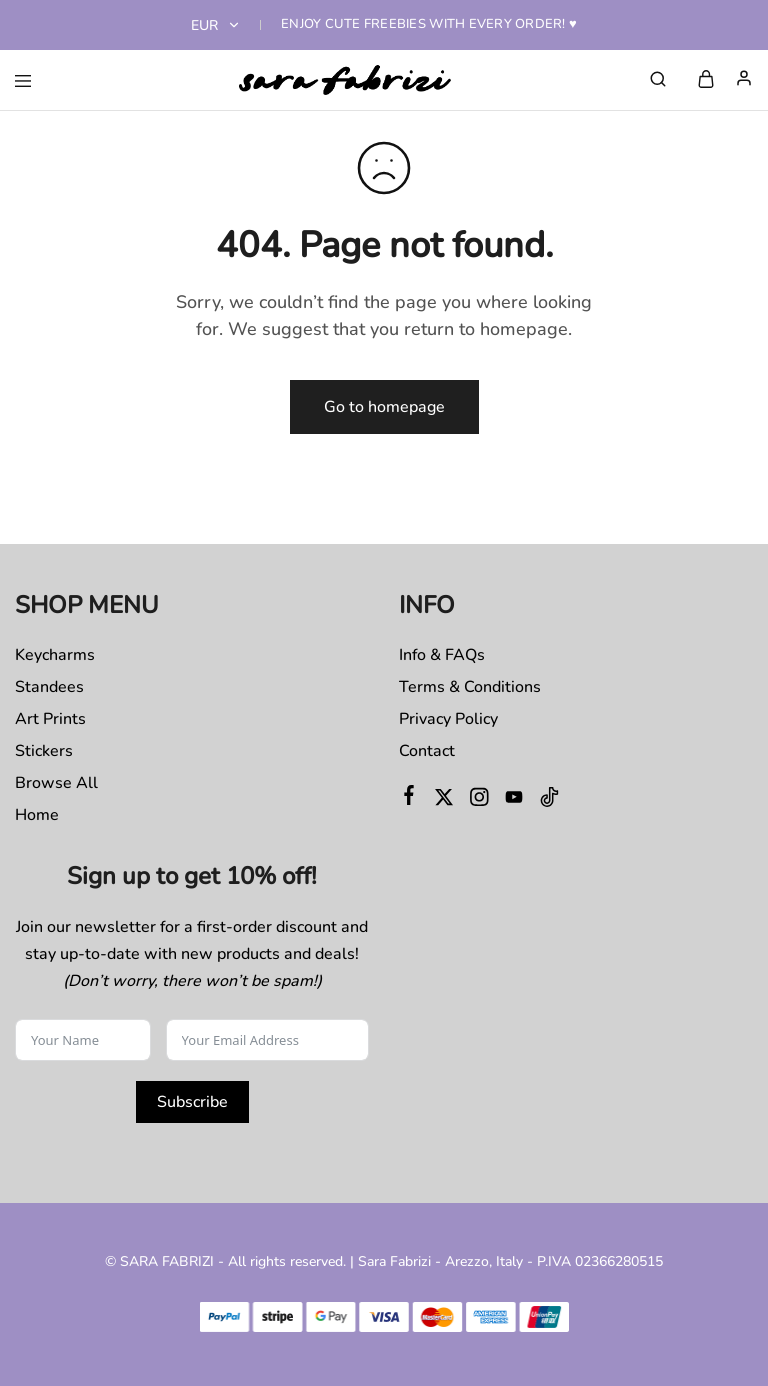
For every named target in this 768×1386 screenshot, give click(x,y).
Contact (427, 751)
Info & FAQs (442, 655)
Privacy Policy (448, 719)
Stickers (44, 751)
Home (37, 815)
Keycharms (55, 655)
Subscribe (192, 1102)
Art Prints (50, 719)
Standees (49, 687)
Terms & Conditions (470, 687)
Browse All (56, 783)
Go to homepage (384, 407)
